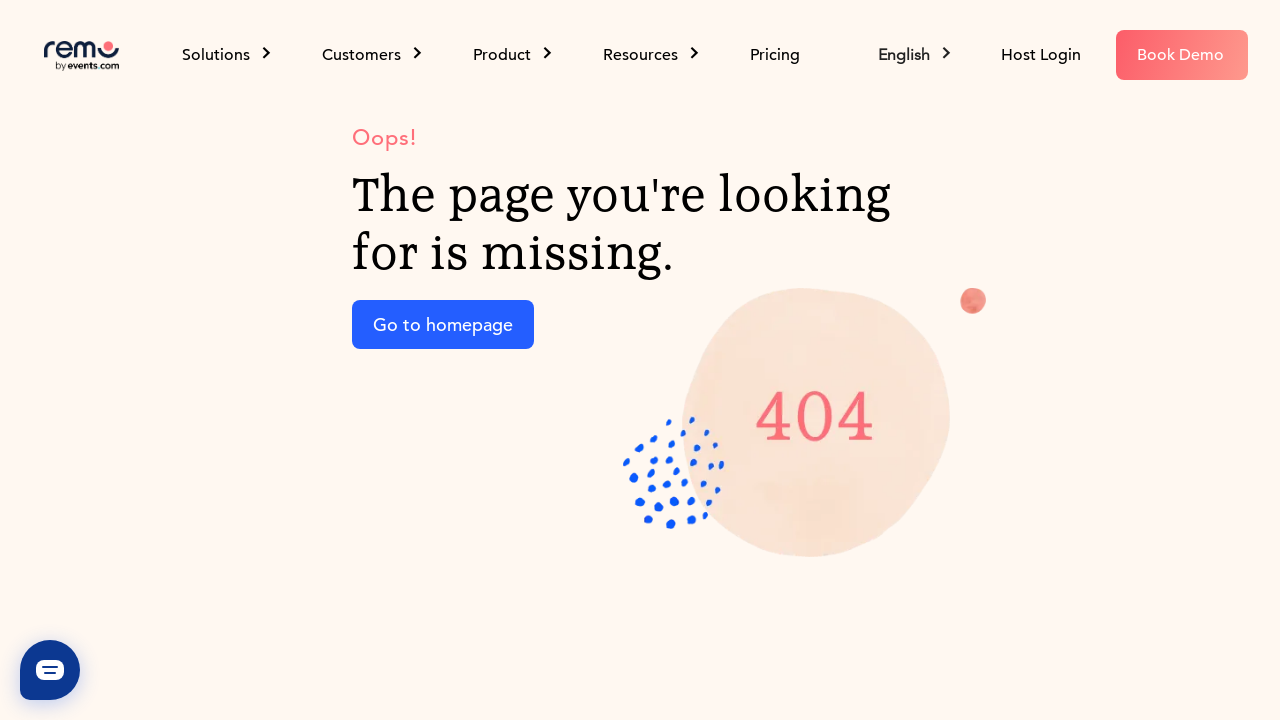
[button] (916, 55)
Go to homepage (443, 324)
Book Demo (1180, 55)
